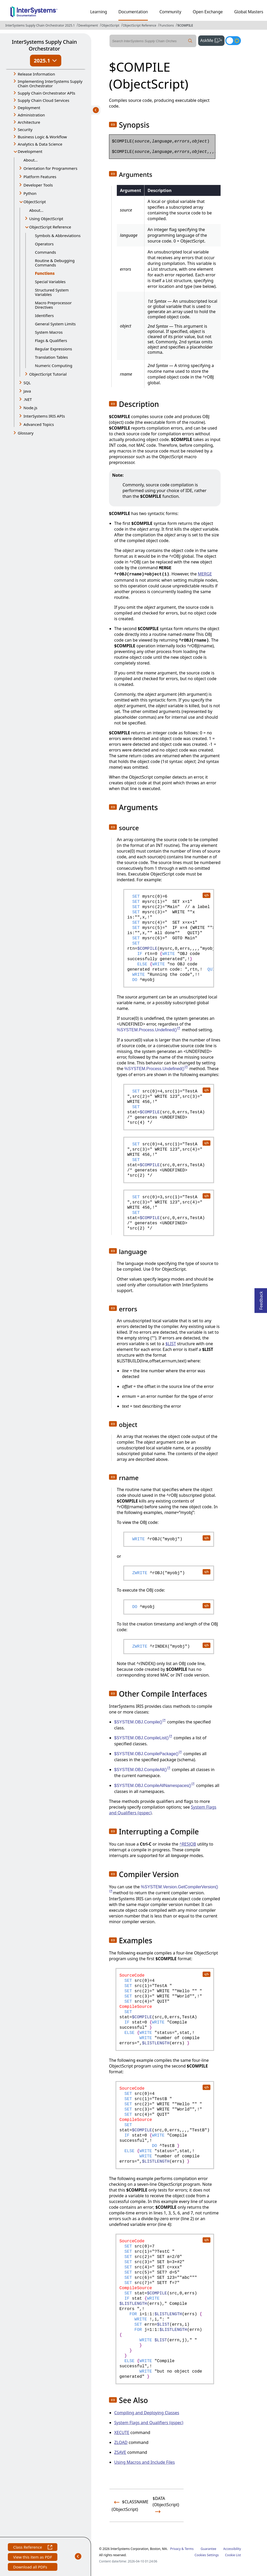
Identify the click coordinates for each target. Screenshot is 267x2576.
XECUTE (121, 2432)
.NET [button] (27, 399)
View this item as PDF (32, 2557)
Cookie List (233, 2555)
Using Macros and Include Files (144, 2462)
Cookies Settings (207, 2555)
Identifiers (44, 315)
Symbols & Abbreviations (58, 235)
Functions (167, 25)
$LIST (170, 1343)
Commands (45, 252)
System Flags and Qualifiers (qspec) (148, 2422)
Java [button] (27, 391)
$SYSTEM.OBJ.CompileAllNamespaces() (154, 1785)
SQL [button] (27, 382)
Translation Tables (51, 357)
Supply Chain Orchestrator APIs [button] (46, 93)
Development (88, 25)
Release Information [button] (36, 74)
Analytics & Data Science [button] (40, 144)
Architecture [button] (29, 122)
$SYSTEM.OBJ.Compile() (140, 1722)
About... (30, 160)
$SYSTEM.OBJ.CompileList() (143, 1738)
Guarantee (208, 2549)
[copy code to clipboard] (206, 895)
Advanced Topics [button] (38, 424)
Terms (189, 2549)
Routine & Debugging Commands (55, 263)
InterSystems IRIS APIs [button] (44, 416)
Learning (98, 11)
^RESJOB (187, 1844)
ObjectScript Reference (139, 25)
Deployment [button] (29, 107)
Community (170, 11)
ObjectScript (110, 25)
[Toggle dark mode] (233, 40)
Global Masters (248, 11)
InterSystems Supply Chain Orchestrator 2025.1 (40, 25)
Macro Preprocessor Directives (53, 305)
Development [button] (30, 151)
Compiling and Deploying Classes (146, 2413)
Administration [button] (31, 114)
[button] (113, 124)
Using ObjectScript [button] (46, 218)
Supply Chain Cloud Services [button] (43, 100)
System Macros (49, 332)
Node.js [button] (30, 407)
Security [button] (25, 129)
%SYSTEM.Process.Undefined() (149, 1030)
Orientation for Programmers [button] (50, 168)
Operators (44, 243)
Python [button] (30, 193)
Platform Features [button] (39, 176)
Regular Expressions (53, 348)
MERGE (205, 574)
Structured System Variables (52, 292)
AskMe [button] (212, 39)
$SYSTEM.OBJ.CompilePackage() (148, 1754)
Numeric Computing (53, 365)
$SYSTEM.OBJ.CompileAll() (142, 1769)
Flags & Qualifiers (51, 340)
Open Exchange (208, 11)
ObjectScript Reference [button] (50, 226)
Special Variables (50, 281)
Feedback (261, 1299)
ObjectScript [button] (34, 201)
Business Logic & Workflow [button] (42, 136)
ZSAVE (120, 2452)
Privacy (175, 2549)
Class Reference (32, 2547)
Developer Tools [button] (38, 185)
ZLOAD (121, 2442)
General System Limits (55, 323)
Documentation (133, 11)
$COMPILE (185, 25)
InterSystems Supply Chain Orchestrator (44, 45)
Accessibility (232, 2549)
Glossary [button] (26, 433)
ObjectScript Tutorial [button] (48, 374)
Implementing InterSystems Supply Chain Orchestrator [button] (50, 83)
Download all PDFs (30, 2567)
